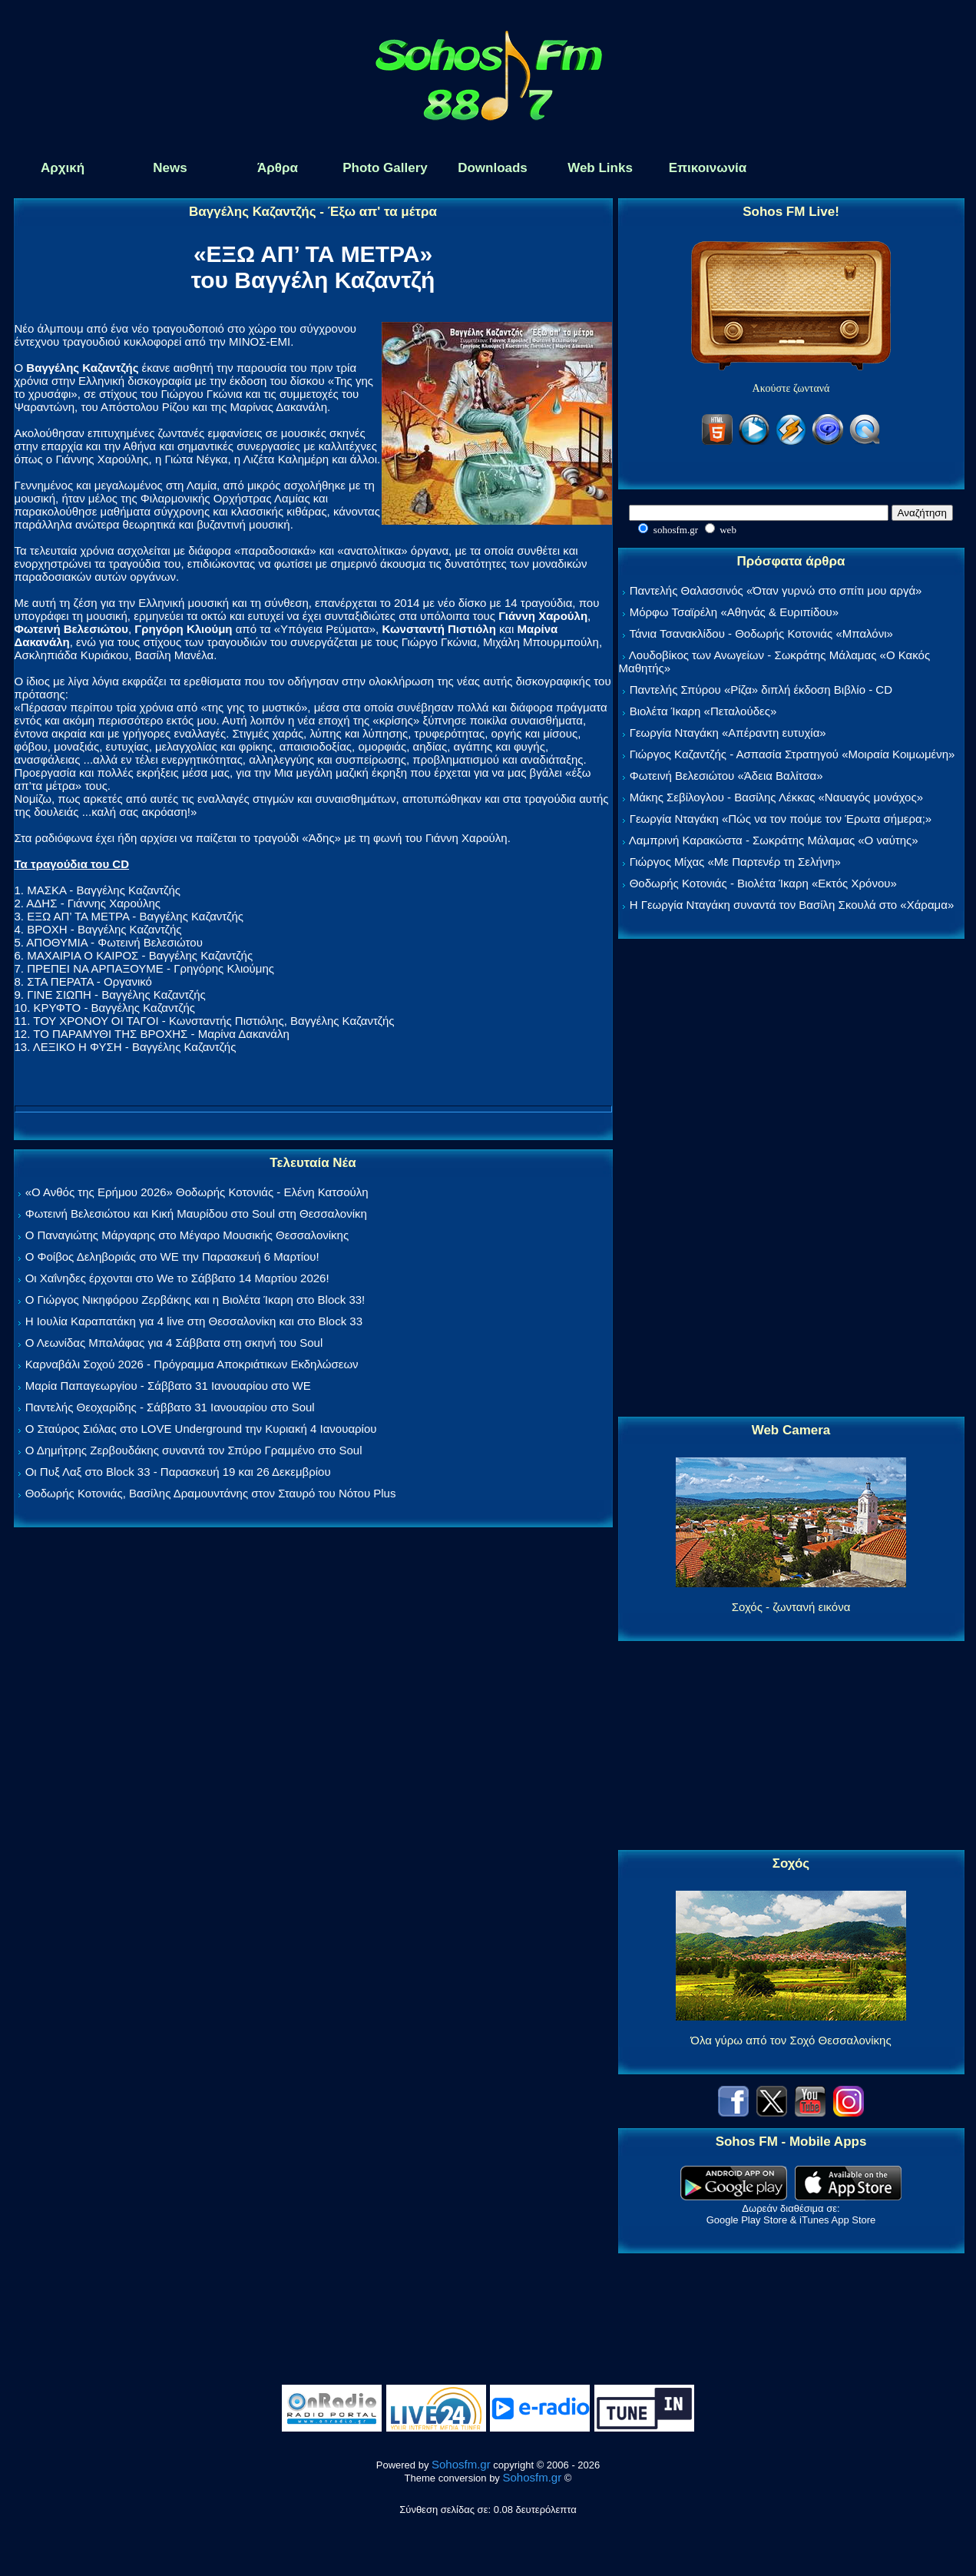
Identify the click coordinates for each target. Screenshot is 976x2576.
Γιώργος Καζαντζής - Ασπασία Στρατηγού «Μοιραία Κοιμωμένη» (792, 754)
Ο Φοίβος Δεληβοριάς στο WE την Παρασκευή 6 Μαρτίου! (172, 1256)
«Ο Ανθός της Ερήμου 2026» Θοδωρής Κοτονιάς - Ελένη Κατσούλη (197, 1191)
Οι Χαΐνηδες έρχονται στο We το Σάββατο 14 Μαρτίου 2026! (177, 1278)
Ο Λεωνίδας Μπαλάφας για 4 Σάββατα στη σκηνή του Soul (174, 1342)
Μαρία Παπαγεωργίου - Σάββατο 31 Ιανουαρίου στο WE (168, 1385)
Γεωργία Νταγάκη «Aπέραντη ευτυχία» (728, 732)
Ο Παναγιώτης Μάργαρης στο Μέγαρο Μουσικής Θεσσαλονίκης (187, 1235)
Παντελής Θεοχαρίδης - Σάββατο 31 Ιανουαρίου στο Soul (170, 1407)
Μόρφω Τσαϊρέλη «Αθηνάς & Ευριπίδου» (734, 611)
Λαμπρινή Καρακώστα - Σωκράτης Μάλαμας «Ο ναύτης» (773, 840)
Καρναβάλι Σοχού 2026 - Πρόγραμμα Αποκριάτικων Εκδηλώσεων (192, 1364)
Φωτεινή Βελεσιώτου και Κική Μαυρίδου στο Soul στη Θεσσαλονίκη (196, 1213)
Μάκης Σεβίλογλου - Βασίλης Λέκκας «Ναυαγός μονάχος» (776, 797)
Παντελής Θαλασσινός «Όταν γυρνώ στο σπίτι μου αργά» (776, 590)
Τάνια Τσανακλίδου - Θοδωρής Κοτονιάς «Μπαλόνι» (760, 633)
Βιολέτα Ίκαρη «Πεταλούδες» (703, 711)
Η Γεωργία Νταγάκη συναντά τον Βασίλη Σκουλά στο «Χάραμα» (792, 904)
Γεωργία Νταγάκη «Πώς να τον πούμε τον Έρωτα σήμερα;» (781, 818)
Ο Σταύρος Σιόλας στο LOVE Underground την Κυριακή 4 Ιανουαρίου (201, 1428)
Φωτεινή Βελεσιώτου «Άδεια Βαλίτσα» (726, 775)
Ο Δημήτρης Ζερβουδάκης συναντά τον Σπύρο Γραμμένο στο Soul (193, 1450)
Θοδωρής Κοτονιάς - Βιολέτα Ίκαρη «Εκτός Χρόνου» (763, 883)
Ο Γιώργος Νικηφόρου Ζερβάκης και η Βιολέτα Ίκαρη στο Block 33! (195, 1299)
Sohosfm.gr (461, 2464)
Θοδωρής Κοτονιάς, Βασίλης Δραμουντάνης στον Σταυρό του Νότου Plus (210, 1493)
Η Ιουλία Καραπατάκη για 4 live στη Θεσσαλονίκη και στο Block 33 (193, 1321)
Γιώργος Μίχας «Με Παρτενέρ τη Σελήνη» (735, 861)
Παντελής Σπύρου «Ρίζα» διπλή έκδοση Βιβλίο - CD (761, 689)
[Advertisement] (791, 1178)
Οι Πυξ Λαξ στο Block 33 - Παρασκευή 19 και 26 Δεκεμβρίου (178, 1471)
